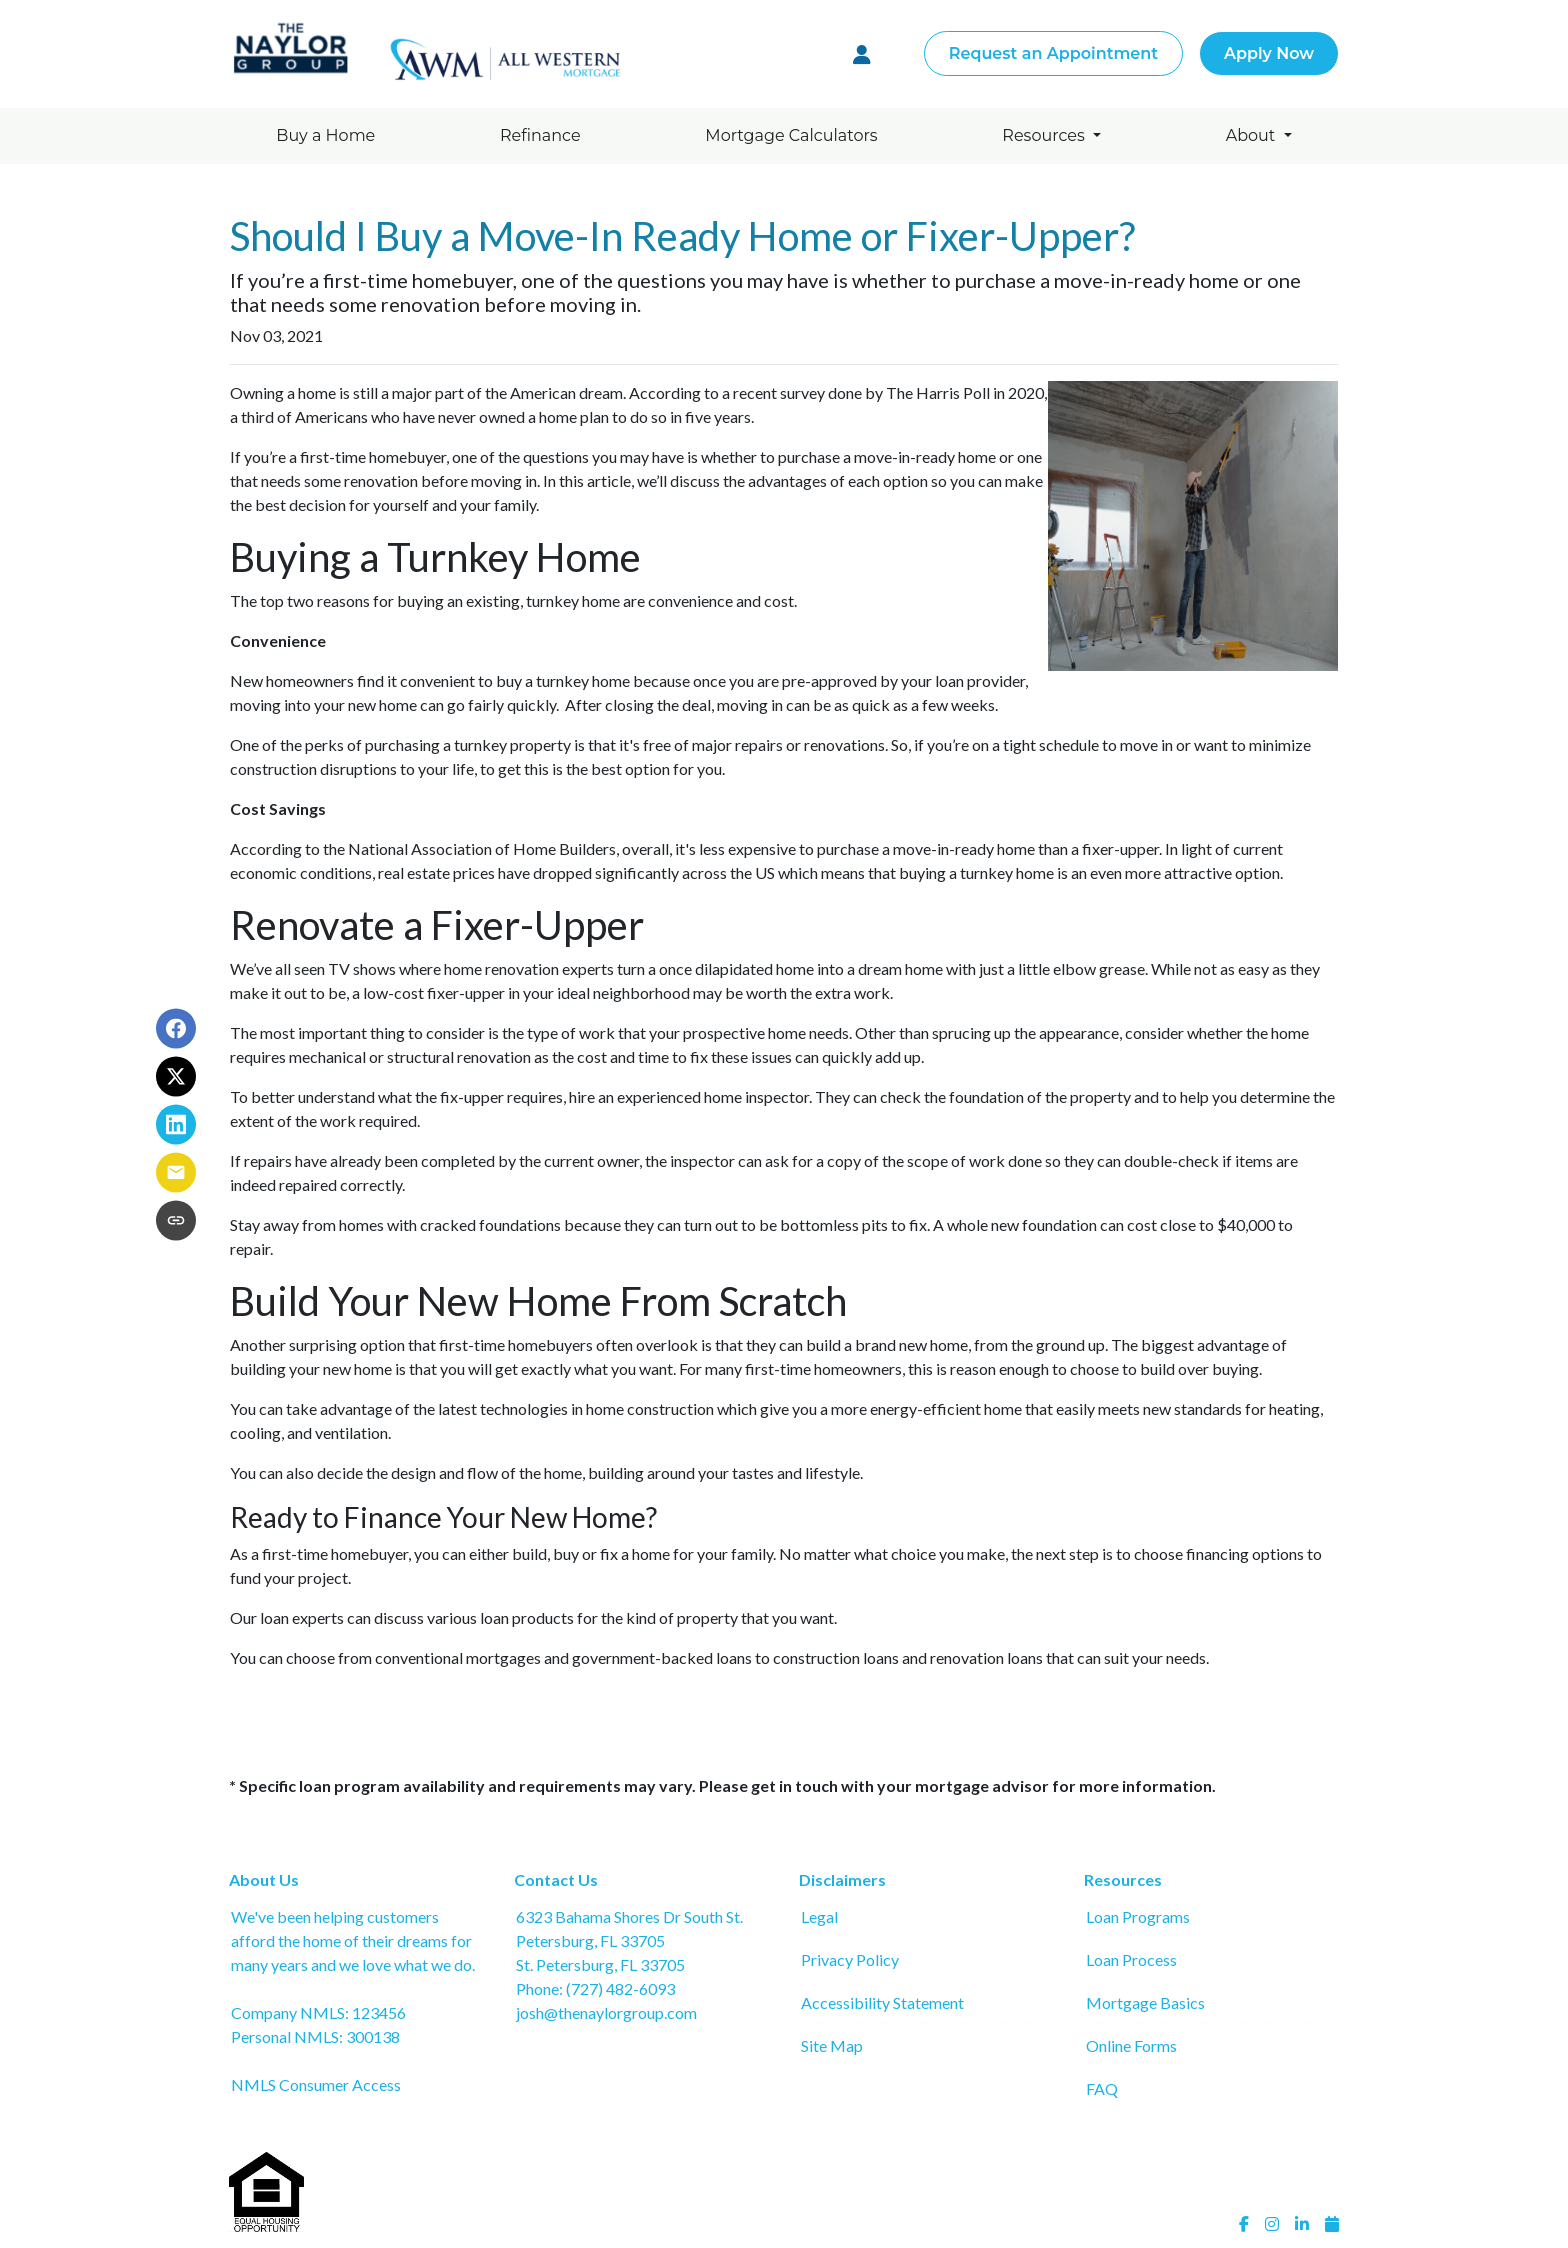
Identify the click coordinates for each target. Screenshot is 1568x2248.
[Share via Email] (176, 1172)
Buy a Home (325, 135)
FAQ (1102, 2088)
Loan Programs (1138, 1916)
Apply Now (1269, 53)
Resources (1045, 135)
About (1253, 135)
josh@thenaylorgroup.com (606, 2012)
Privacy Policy (850, 1959)
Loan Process (1131, 1959)
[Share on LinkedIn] (176, 1124)
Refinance (540, 135)
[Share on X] (176, 1076)
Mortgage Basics (1145, 2002)
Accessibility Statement (882, 2002)
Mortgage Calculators (791, 135)
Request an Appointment (1053, 53)
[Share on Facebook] (176, 1028)
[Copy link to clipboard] (176, 1220)
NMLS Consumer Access (316, 2084)
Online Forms (1131, 2045)
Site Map (832, 2045)
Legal (819, 1916)
